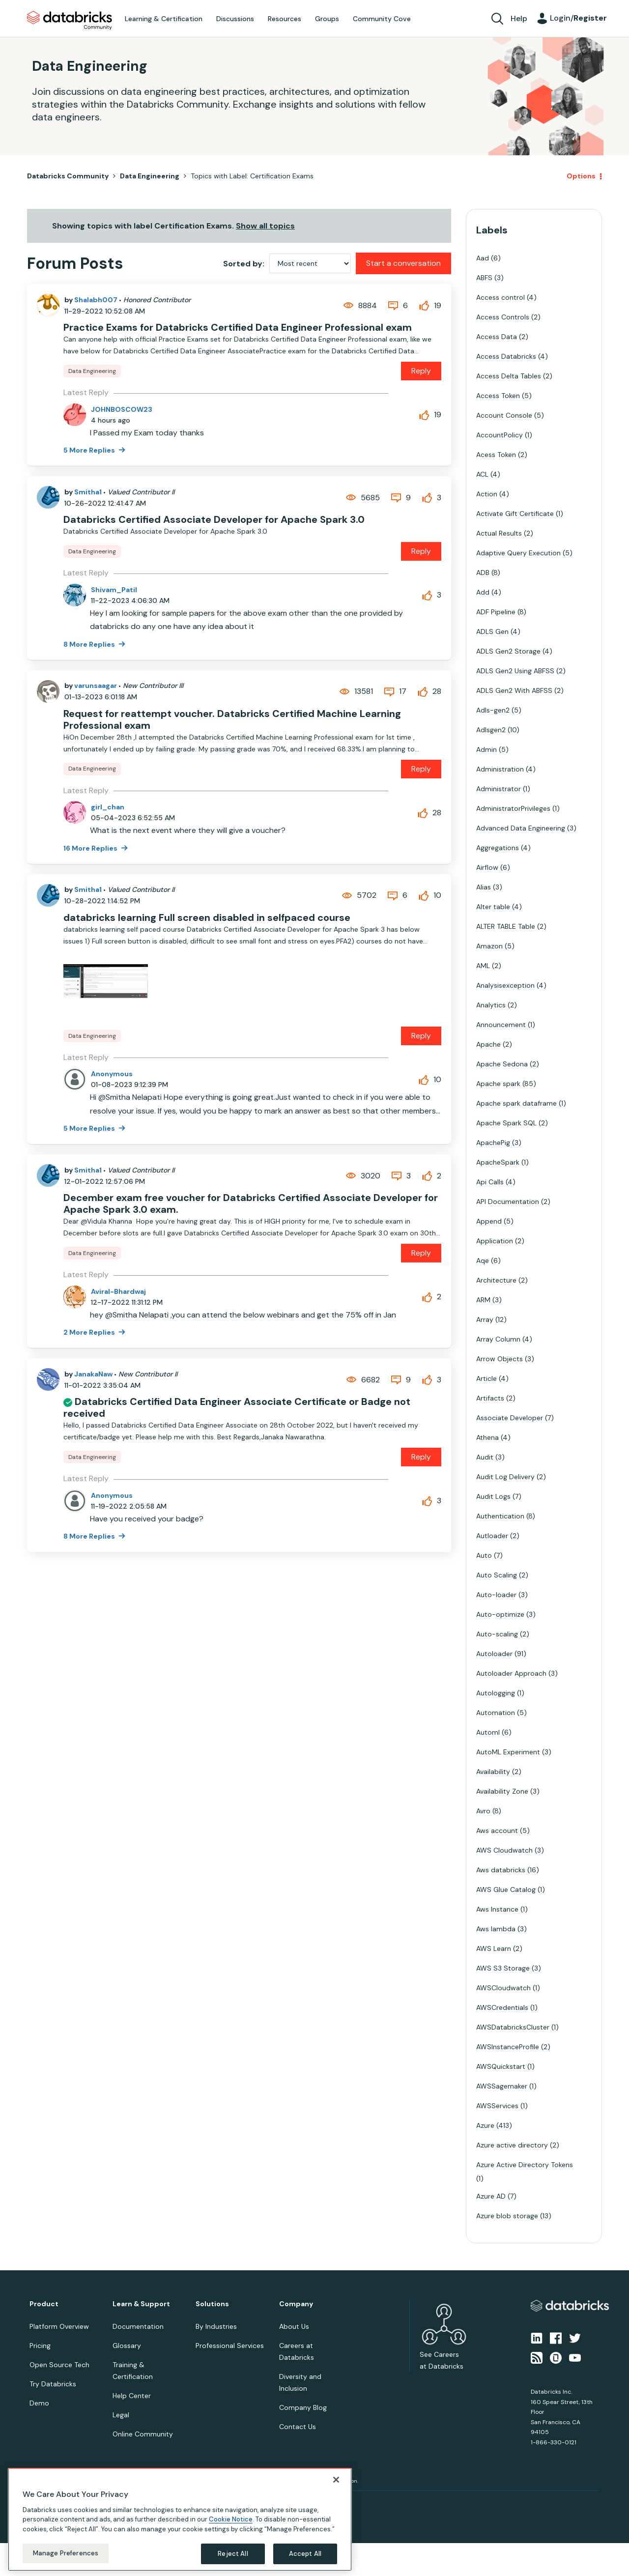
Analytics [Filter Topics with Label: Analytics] (491, 1005)
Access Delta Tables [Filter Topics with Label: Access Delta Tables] (508, 376)
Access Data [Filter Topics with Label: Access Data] (496, 336)
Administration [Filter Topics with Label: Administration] (500, 769)
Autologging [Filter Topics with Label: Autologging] (495, 1693)
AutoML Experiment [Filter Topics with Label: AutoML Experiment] (508, 1751)
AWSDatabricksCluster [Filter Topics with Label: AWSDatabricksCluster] (512, 2027)
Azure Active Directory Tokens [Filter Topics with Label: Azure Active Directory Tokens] (524, 2164)
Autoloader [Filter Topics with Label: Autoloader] (494, 1653)
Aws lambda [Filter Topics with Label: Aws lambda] (495, 1928)
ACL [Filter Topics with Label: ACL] (482, 474)
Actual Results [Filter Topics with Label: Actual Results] (499, 533)
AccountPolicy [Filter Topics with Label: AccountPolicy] (499, 434)
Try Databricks (52, 2383)
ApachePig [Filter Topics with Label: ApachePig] (493, 1142)
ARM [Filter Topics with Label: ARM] (483, 1299)
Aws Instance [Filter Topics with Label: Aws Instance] (497, 1909)
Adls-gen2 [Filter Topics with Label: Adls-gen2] (493, 710)
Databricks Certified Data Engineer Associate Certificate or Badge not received (236, 1407)
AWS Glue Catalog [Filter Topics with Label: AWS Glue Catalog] (506, 1889)
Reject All (233, 2553)
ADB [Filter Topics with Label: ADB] (482, 572)
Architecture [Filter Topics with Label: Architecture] (496, 1280)
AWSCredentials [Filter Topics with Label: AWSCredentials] (502, 2007)
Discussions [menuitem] (235, 18)
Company (296, 2304)
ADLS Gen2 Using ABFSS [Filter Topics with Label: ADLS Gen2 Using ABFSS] (515, 670)
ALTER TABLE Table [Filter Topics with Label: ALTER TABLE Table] (505, 926)
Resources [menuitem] (284, 18)
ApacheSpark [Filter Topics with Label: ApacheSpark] (497, 1162)
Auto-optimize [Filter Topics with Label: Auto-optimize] (500, 1614)
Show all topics (265, 226)
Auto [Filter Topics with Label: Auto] (484, 1555)
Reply (421, 371)
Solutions (212, 2304)
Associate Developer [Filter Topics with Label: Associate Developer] (509, 1417)
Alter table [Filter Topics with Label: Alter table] (493, 906)
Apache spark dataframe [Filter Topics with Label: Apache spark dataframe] (516, 1103)
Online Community (143, 2434)
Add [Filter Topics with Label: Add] (482, 592)
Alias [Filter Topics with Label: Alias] (483, 887)
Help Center (132, 2395)
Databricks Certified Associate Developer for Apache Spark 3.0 (214, 519)
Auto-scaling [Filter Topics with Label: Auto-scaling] (497, 1634)
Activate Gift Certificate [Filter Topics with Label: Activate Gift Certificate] (515, 513)
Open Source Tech (59, 2364)
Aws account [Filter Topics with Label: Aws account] (497, 1830)
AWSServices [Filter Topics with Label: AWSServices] (497, 2105)
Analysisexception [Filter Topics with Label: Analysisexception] (505, 985)
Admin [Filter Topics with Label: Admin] (486, 749)
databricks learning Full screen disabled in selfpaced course (206, 917)
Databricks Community (70, 20)
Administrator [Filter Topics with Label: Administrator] (498, 788)
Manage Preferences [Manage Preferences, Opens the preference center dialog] (65, 2553)
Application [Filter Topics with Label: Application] (494, 1240)
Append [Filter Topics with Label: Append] (489, 1221)
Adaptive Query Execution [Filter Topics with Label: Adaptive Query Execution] (518, 552)
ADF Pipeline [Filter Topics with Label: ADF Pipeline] (495, 611)
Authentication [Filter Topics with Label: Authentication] (500, 1516)
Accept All (305, 2553)
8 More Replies (89, 644)
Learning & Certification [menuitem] (163, 18)
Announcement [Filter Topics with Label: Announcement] (501, 1024)
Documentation (138, 2326)
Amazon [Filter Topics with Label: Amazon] (489, 946)
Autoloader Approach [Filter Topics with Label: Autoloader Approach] (511, 1673)
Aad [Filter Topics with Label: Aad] (482, 258)
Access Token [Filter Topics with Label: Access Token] (498, 395)
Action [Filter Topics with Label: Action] (486, 493)
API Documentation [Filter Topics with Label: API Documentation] (507, 1201)
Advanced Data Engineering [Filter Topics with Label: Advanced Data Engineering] (520, 828)
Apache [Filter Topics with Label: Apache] (488, 1044)
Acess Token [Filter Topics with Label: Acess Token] (496, 454)
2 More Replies (89, 1332)
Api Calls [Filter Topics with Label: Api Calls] (490, 1181)
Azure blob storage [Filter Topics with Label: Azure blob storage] (507, 2215)
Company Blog (303, 2407)
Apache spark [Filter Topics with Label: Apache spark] (498, 1083)
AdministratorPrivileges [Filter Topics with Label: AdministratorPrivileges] (513, 808)
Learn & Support (141, 2304)
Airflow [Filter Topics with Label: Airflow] (487, 867)
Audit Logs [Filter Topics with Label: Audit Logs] (493, 1496)
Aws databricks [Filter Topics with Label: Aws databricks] (500, 1869)
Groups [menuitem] (327, 18)
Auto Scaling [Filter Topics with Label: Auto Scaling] (496, 1575)
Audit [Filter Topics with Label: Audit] (484, 1457)
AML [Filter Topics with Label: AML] (483, 965)
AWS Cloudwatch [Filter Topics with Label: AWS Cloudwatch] (504, 1850)
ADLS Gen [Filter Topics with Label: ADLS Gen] (492, 631)
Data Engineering (149, 176)
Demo (39, 2403)
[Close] (336, 2479)
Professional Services (230, 2345)
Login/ (578, 18)
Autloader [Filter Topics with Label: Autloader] (492, 1535)
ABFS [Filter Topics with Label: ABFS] (484, 277)
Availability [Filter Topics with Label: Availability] (493, 1771)
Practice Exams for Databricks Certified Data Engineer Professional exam (237, 327)
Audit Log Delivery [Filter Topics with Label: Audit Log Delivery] (505, 1476)
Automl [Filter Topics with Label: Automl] (488, 1732)
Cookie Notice (231, 2519)
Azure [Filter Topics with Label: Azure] (485, 2125)
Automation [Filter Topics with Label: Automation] (495, 1712)
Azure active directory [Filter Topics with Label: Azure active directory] (512, 2145)
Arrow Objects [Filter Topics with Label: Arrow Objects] (499, 1358)
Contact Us (297, 2426)
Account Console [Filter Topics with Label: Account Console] (504, 415)
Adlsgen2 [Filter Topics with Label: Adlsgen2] (491, 729)
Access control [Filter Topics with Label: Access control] (500, 297)
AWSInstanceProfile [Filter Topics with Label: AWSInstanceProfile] (507, 2046)
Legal (121, 2414)
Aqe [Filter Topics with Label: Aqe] (482, 1260)
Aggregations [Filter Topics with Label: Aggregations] (497, 847)
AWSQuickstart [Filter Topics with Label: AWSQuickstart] (500, 2066)
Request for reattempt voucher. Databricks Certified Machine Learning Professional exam (232, 719)
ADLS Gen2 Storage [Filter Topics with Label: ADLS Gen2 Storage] (508, 651)
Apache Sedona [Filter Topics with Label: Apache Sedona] (502, 1063)
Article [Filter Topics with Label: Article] (486, 1378)
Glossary (127, 2345)
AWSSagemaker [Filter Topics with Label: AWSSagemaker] (501, 2086)
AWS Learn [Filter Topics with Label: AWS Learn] (493, 1948)
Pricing (40, 2345)
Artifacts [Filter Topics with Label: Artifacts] (490, 1398)
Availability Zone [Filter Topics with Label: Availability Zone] (502, 1791)
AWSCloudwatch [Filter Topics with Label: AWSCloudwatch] (503, 1987)
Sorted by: (243, 263)
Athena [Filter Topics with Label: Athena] (487, 1437)
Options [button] (581, 176)
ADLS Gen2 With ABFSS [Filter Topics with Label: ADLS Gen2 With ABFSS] (514, 690)
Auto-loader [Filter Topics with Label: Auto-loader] (496, 1594)
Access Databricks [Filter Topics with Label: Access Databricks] (506, 356)
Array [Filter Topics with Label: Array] (484, 1319)
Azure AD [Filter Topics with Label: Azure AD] (491, 2196)
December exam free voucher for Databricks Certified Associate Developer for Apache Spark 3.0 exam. (250, 1203)
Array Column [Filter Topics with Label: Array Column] (498, 1339)
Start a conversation (403, 263)
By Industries (216, 2326)
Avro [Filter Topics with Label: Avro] (483, 1810)
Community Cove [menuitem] (382, 18)
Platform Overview (59, 2326)
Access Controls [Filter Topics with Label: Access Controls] (502, 317)
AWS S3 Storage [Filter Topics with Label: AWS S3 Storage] (503, 1968)
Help (519, 18)
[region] (180, 2519)
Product (43, 2304)
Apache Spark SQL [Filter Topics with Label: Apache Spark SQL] (506, 1122)
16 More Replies (91, 848)
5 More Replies (89, 450)
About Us (294, 2326)
